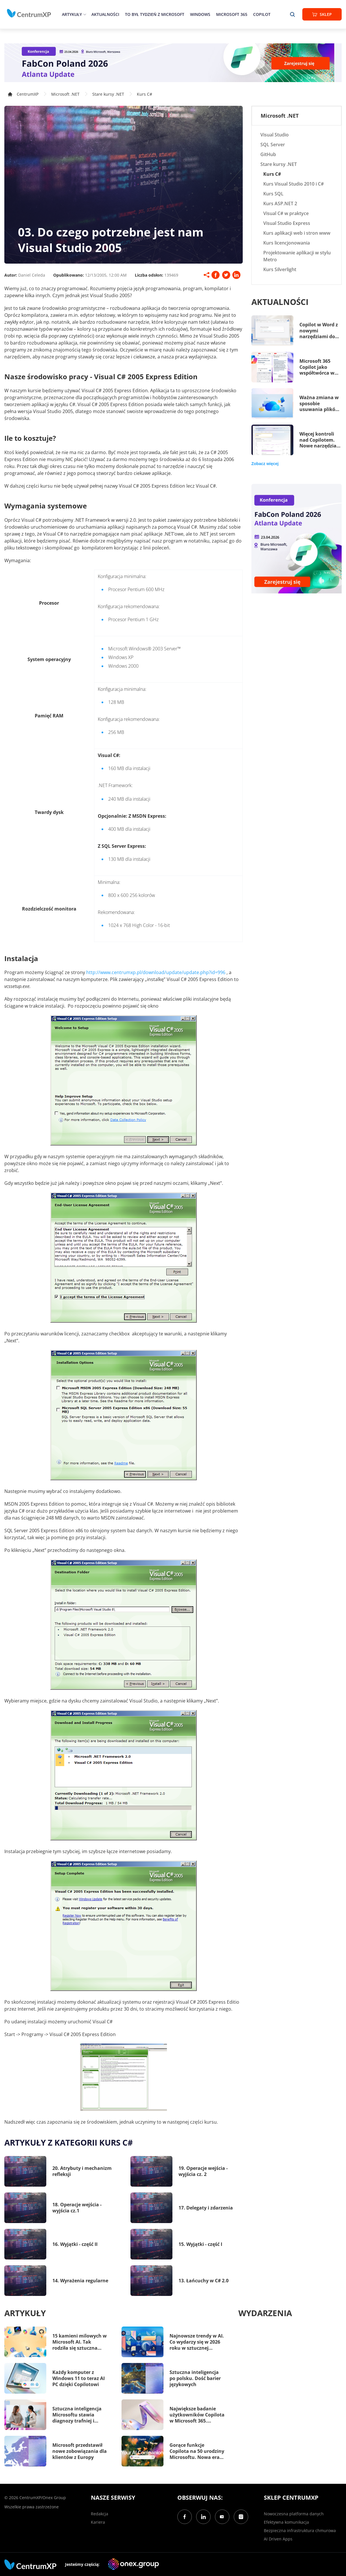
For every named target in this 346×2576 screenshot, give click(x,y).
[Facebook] (184, 2517)
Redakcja (99, 2513)
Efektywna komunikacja (286, 2522)
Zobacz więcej (265, 463)
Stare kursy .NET (108, 94)
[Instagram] (241, 2517)
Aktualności (105, 14)
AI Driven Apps (278, 2539)
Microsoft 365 (231, 14)
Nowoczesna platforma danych (294, 2513)
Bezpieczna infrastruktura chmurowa (300, 2530)
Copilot (261, 14)
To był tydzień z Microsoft (154, 14)
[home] (29, 13)
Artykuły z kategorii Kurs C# (68, 2142)
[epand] (84, 14)
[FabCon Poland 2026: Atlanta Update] (173, 62)
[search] (292, 14)
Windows (200, 14)
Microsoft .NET (65, 94)
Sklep (322, 14)
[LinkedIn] (203, 2517)
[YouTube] (222, 2517)
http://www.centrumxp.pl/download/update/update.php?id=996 (155, 972)
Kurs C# (144, 94)
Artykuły (72, 14)
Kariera (98, 2522)
